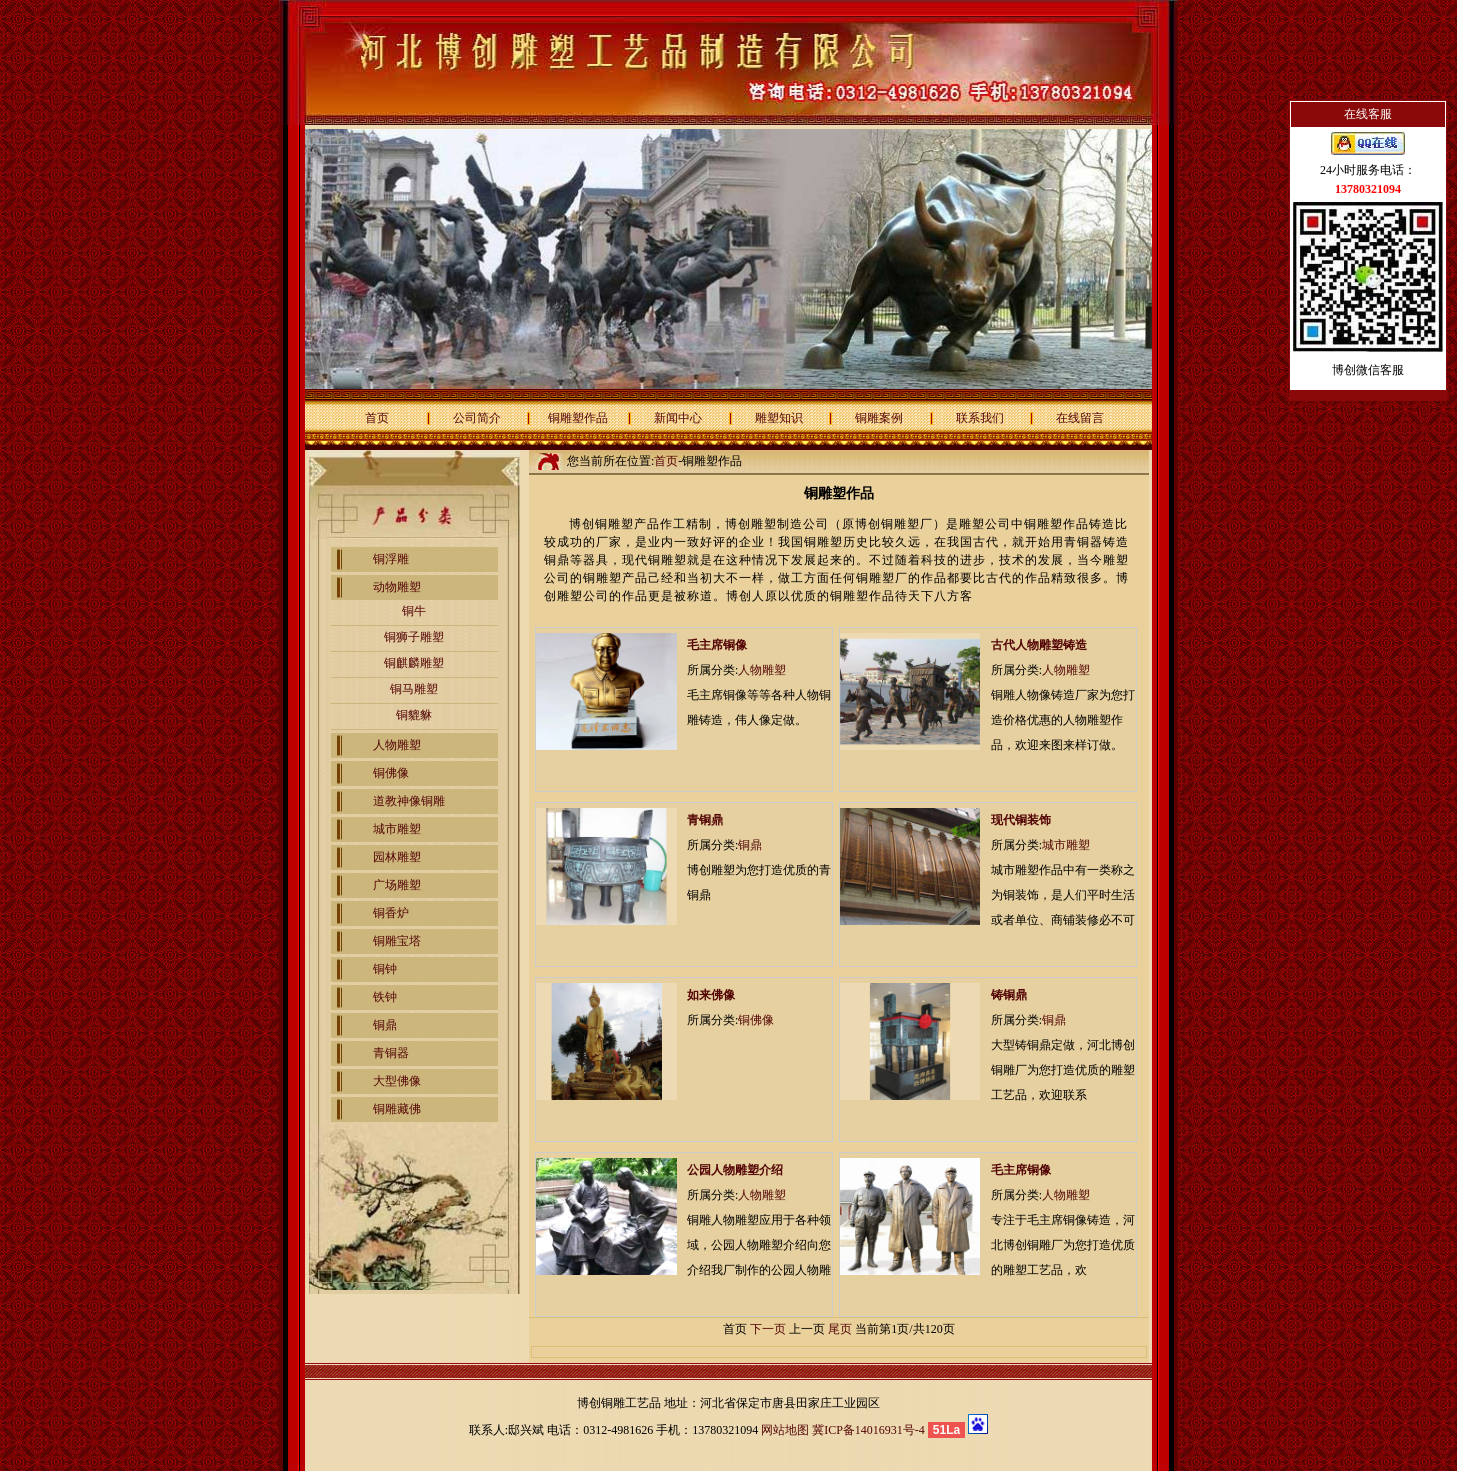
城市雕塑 (397, 829)
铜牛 (414, 611)
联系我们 (980, 418)
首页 (377, 418)
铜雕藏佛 (397, 1109)
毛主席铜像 (717, 645)
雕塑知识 (779, 418)
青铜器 (391, 1053)
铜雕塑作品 (578, 418)
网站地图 (785, 1430)
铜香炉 (391, 913)
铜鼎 (385, 1025)
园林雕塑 (397, 857)
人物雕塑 (397, 745)
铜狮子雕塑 (414, 637)
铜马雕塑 (414, 689)
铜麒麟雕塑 (414, 663)
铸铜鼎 (1009, 995)
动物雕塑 (397, 587)
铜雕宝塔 (397, 941)
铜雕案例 (879, 418)
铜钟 (385, 969)
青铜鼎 (705, 820)
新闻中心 (678, 418)
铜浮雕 (391, 559)
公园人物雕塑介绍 (735, 1170)
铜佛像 (391, 773)
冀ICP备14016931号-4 (868, 1430)
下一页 (768, 1329)
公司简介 (477, 418)
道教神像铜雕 (409, 801)
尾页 (840, 1329)
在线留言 (1080, 418)
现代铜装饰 (1021, 820)
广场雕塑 (397, 885)
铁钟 (385, 997)
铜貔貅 (414, 715)
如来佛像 (711, 995)
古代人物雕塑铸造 (1039, 645)
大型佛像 (397, 1081)
